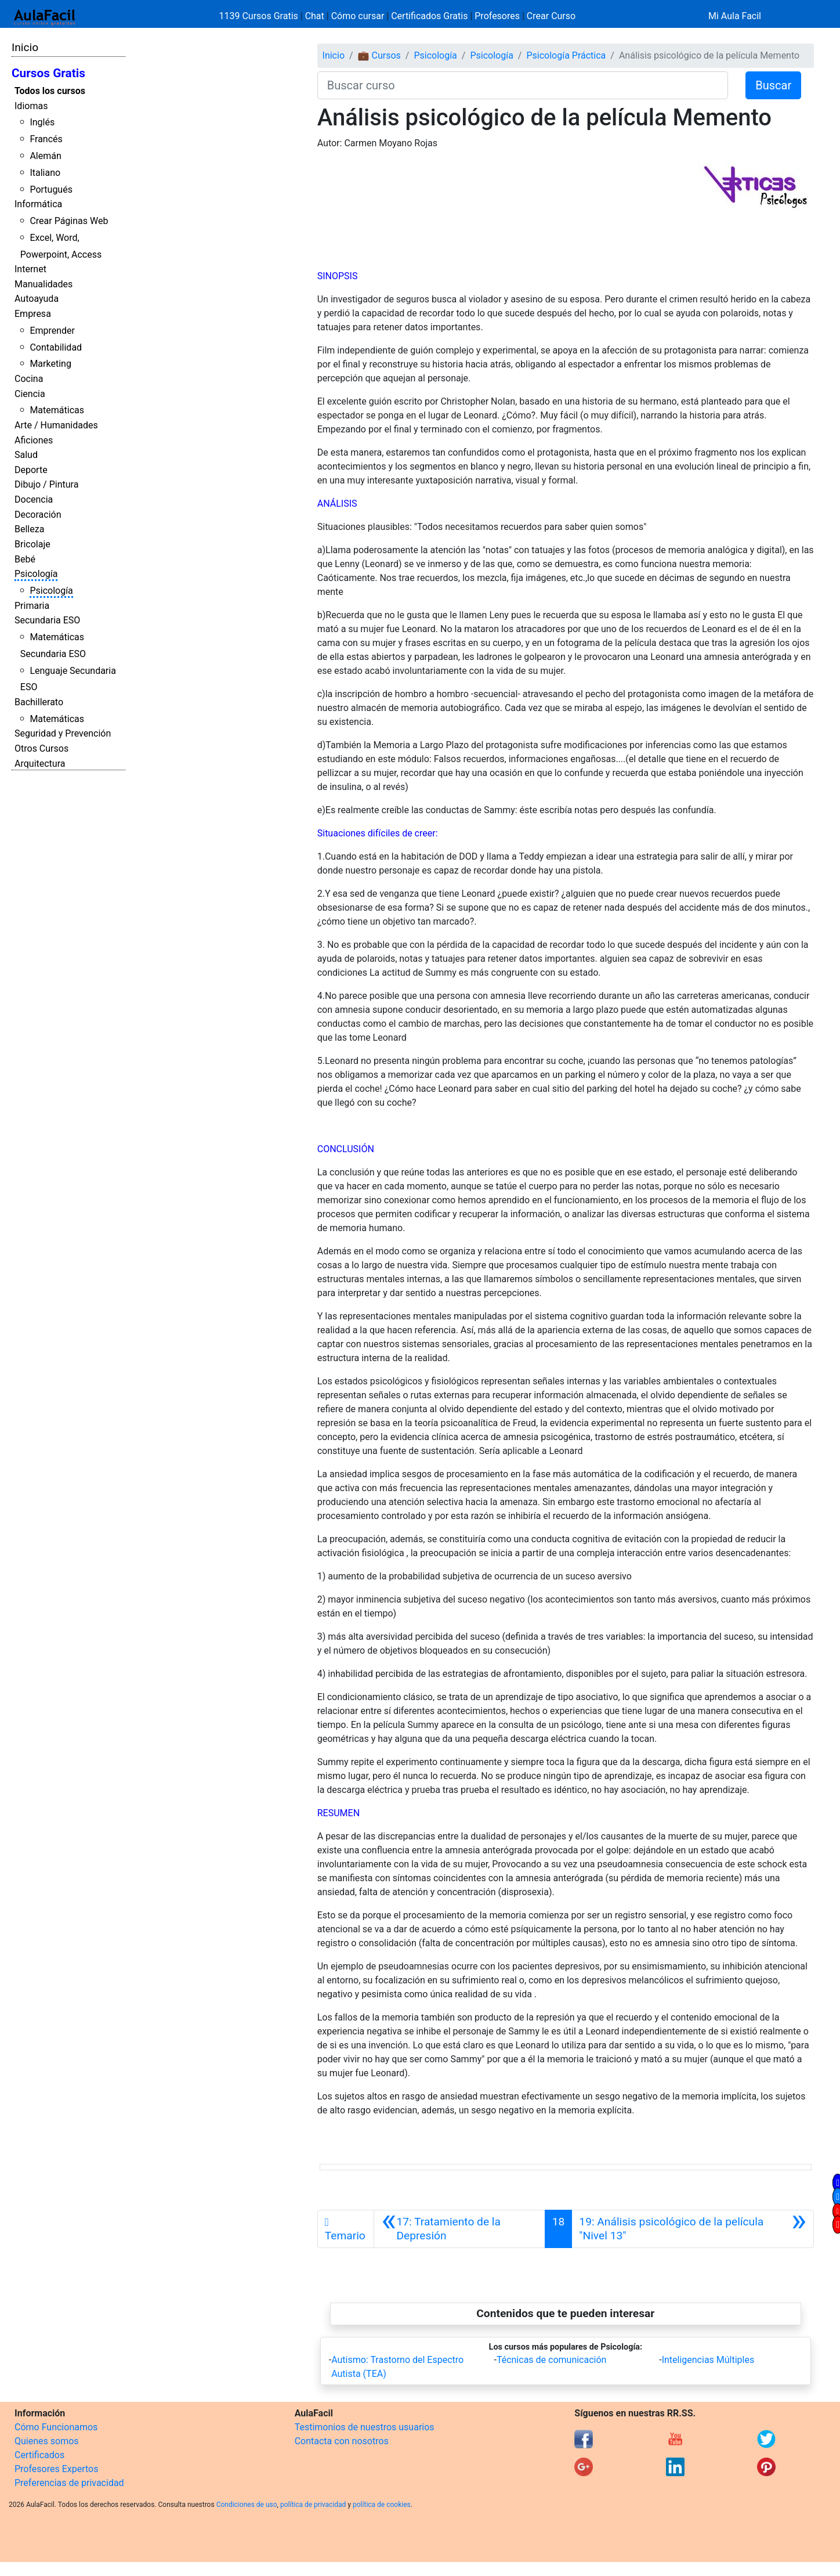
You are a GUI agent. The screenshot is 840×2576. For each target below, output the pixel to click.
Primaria (32, 605)
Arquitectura (40, 763)
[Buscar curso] (523, 85)
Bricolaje (32, 544)
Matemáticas (57, 410)
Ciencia (30, 393)
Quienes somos (47, 2441)
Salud (26, 454)
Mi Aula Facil (734, 15)
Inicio (25, 47)
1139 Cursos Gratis (259, 15)
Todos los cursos (50, 90)
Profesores (497, 15)
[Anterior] (459, 2229)
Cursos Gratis (48, 73)
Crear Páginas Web (69, 220)
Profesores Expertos (56, 2468)
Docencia (34, 499)
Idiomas (31, 105)
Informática (38, 204)
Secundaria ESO (47, 620)
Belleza (29, 529)
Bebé (25, 559)
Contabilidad (56, 347)
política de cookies (382, 2505)
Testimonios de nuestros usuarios (365, 2427)
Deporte (31, 469)
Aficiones (34, 440)
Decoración (38, 514)
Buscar (773, 85)
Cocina (29, 378)
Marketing (50, 363)
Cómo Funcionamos (56, 2427)
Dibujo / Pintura (46, 484)
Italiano (45, 172)
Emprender (52, 330)
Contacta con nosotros (342, 2441)
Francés (46, 139)
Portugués (51, 189)
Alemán (45, 155)
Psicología (36, 573)
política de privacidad (313, 2505)
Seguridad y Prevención (63, 733)
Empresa (33, 313)
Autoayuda (37, 298)
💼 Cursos (379, 55)
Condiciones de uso (246, 2505)
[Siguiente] (692, 2229)
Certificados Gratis (429, 15)
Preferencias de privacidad (69, 2482)
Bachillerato (39, 702)
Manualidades (44, 284)
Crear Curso (551, 15)
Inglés (42, 122)
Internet (30, 269)
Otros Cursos (41, 748)
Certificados (39, 2454)
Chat (314, 15)
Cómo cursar (358, 15)
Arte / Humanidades (56, 425)
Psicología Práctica (566, 55)
